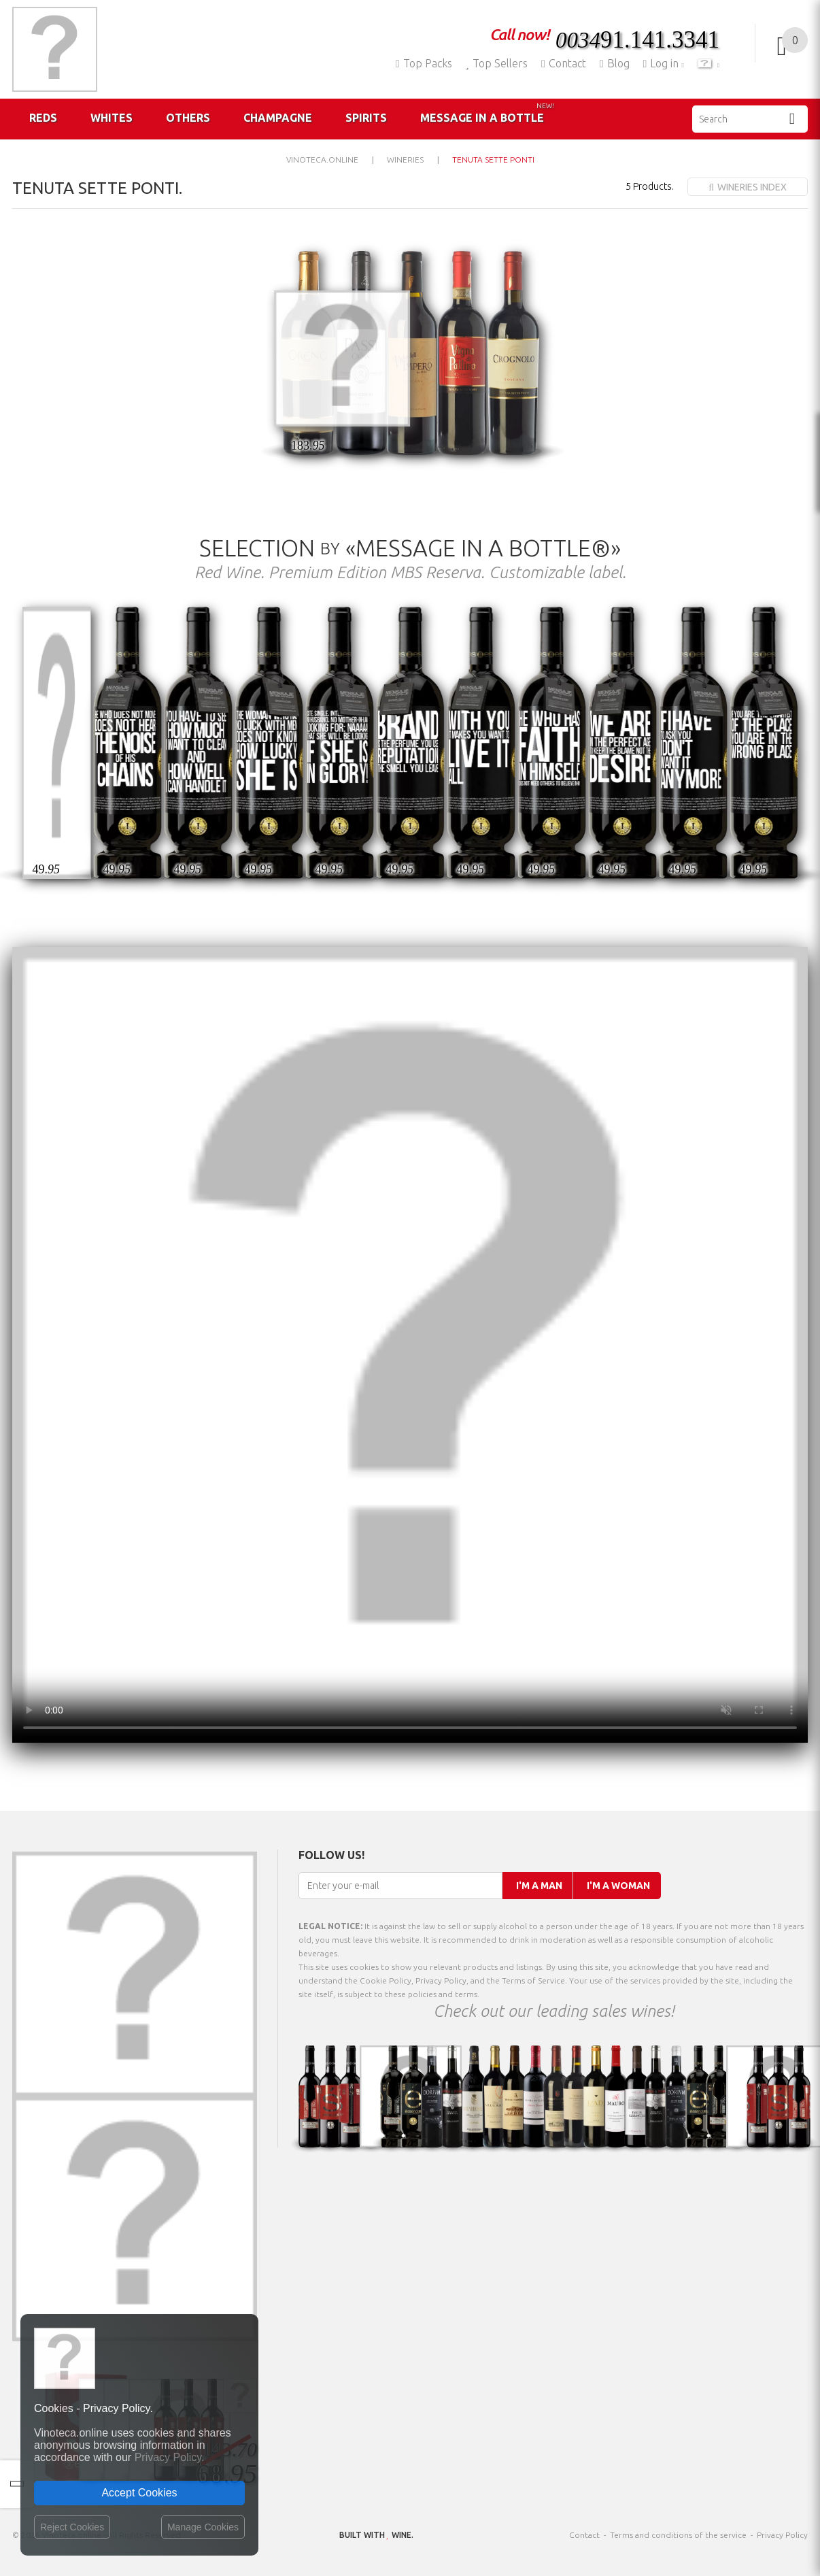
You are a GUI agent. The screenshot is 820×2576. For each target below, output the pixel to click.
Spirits (366, 118)
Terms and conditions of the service (678, 2534)
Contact (563, 63)
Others (188, 118)
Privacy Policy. (170, 2457)
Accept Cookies (139, 2492)
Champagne (277, 118)
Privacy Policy (782, 2534)
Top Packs (424, 63)
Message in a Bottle (487, 113)
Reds (43, 118)
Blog (615, 63)
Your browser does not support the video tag (410, 1345)
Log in (662, 63)
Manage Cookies (203, 2527)
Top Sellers (497, 63)
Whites (111, 118)
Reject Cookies (72, 2527)
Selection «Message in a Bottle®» (410, 548)
